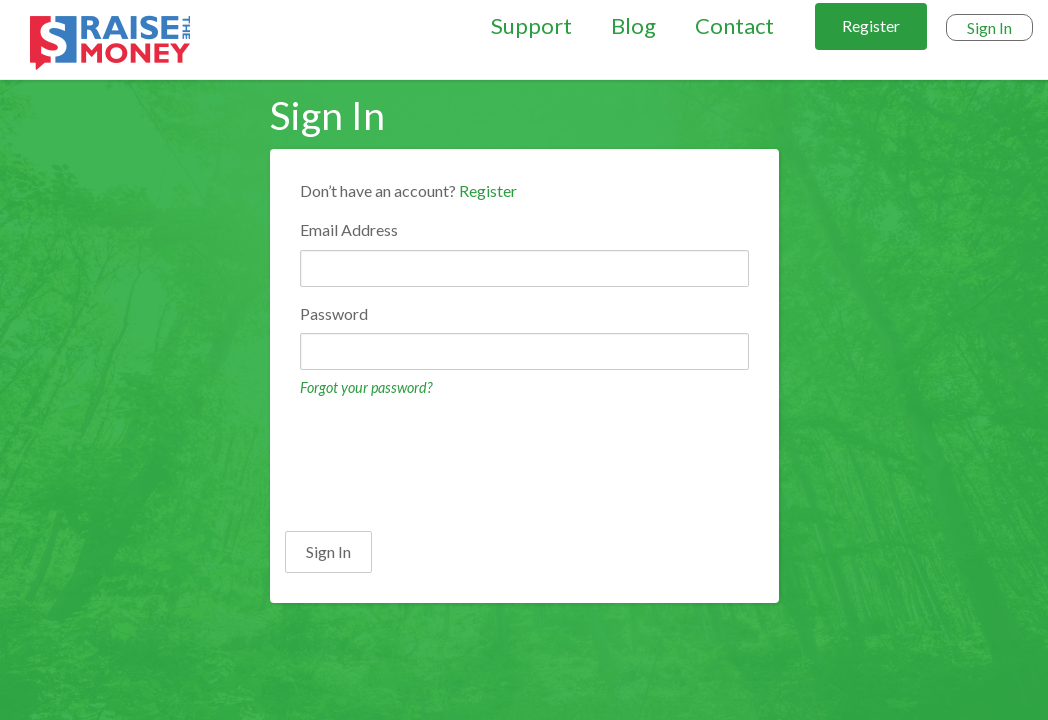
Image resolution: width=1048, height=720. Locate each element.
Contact (734, 25)
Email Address (349, 229)
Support (531, 25)
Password (334, 313)
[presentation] (437, 462)
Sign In (989, 27)
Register (871, 25)
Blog (633, 25)
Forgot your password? (366, 387)
